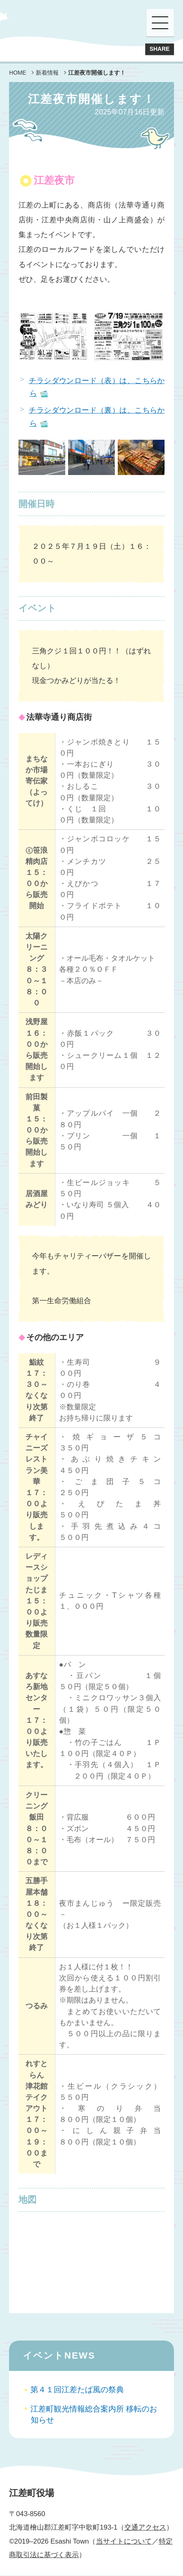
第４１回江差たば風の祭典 (80, 2389)
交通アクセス (145, 2528)
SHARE (159, 49)
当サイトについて (124, 2542)
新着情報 (47, 72)
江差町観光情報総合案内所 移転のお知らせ (93, 2415)
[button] (160, 23)
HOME (17, 72)
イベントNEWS (59, 2356)
